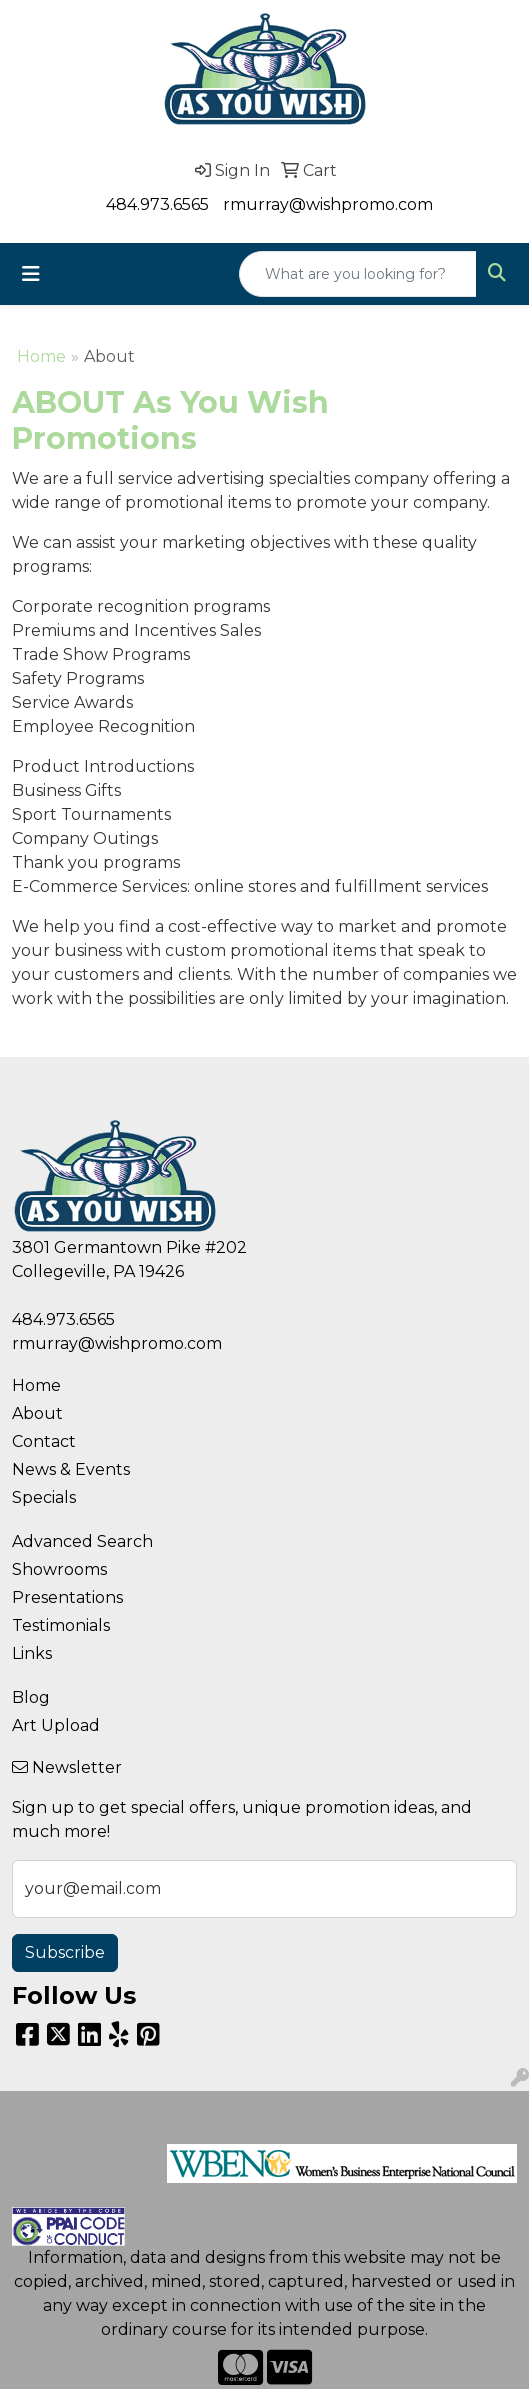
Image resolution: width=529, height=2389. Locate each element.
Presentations (67, 1597)
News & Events (71, 1469)
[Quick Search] (358, 274)
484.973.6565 (157, 204)
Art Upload (56, 1725)
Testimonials (61, 1625)
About (37, 1413)
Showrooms (59, 1569)
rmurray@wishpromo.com (328, 204)
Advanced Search (82, 1541)
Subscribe (65, 1952)
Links (32, 1653)
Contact (44, 1441)
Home (41, 356)
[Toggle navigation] (31, 274)
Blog (31, 1697)
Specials (44, 1497)
